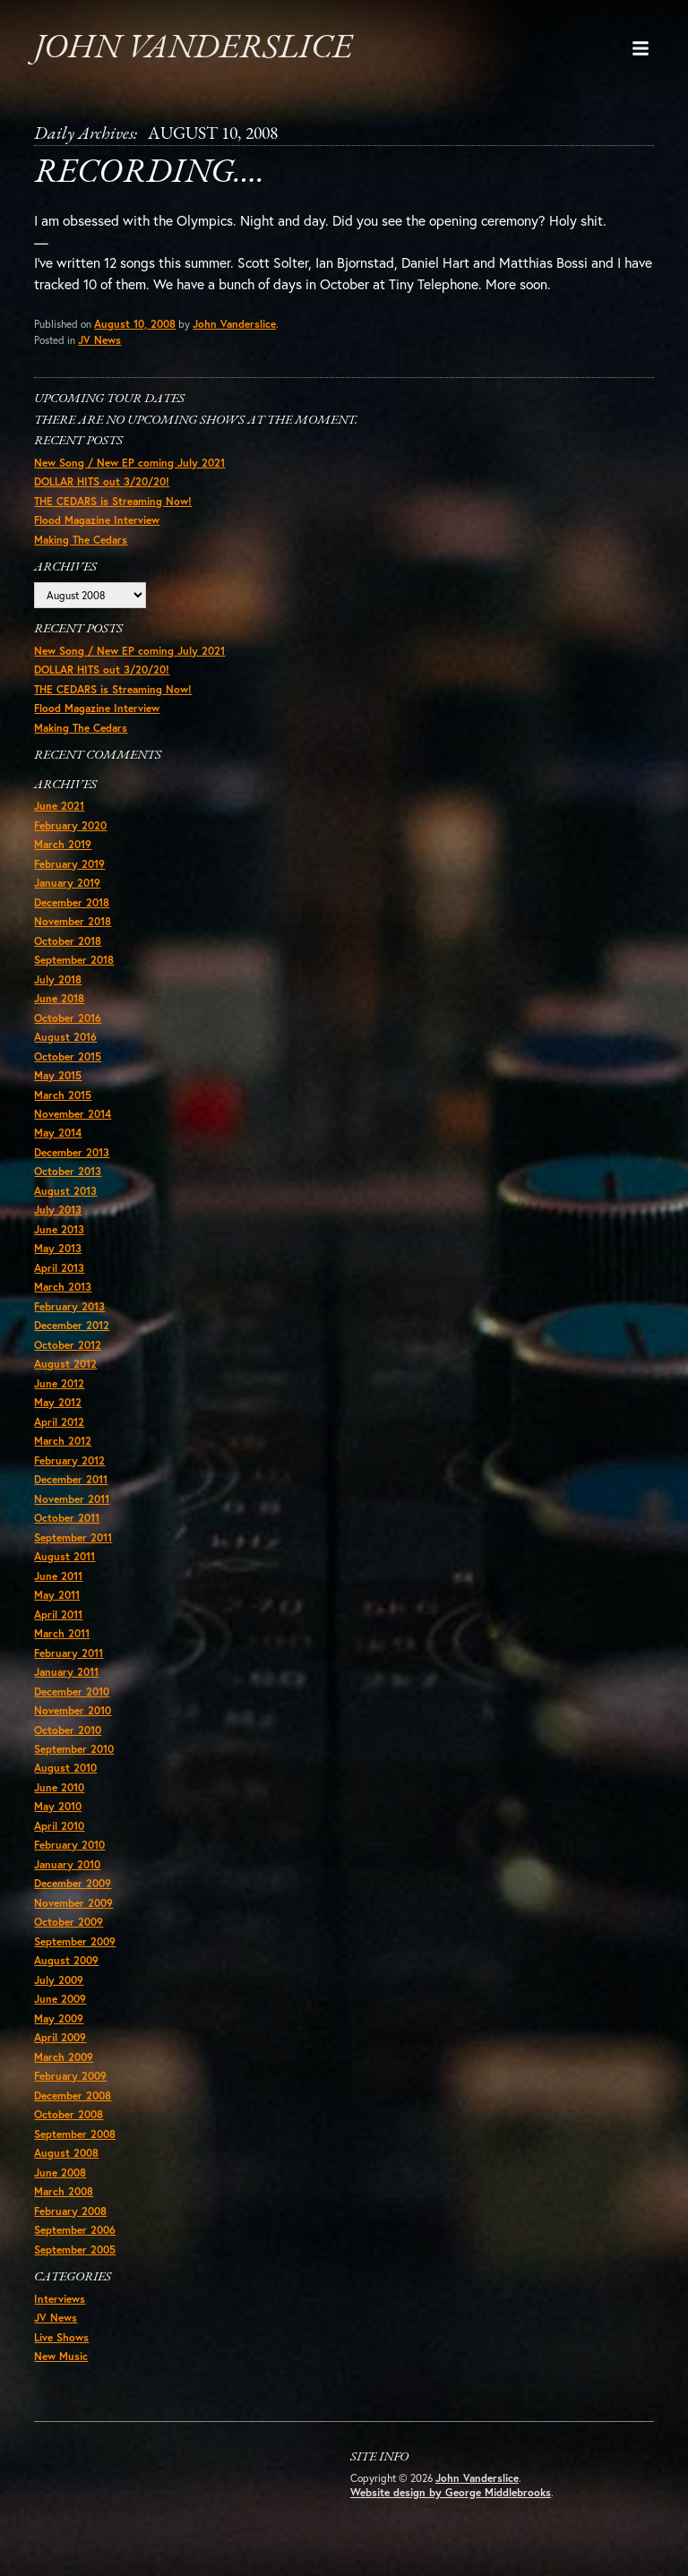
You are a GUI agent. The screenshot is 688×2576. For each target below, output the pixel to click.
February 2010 (69, 1858)
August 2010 (65, 1780)
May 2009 (58, 2032)
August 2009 (66, 1973)
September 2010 (74, 1761)
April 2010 (59, 1838)
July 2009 (58, 1993)
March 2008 (63, 2205)
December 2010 (71, 1703)
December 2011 (71, 1490)
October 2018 (67, 949)
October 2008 (68, 2128)
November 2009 (73, 1915)
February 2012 (69, 1471)
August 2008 (66, 2167)
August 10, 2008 (135, 327)
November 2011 (71, 1509)
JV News (100, 343)
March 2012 (62, 1451)
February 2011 (68, 1664)
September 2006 (75, 2244)
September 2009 (75, 1954)
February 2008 (70, 2225)
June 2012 (59, 1393)
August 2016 (65, 1045)
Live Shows (61, 2352)
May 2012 (58, 1413)
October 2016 (67, 1026)
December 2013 (71, 1161)
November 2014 (72, 1122)
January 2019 (67, 890)
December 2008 (72, 2109)
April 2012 (59, 1431)
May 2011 (57, 1606)
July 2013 (58, 1219)
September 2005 (75, 2264)
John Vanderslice (200, 48)
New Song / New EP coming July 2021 (129, 467)
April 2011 (58, 1625)
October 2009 (68, 1935)
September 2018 (74, 968)
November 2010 (72, 1722)
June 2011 (58, 1586)
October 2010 (67, 1741)
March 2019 (62, 852)
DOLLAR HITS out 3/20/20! (101, 487)
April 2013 (59, 1277)
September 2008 (75, 2147)
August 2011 (64, 1568)
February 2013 (69, 1316)
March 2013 (62, 1296)
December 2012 (71, 1335)
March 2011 (62, 1645)
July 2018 (58, 987)
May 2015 (58, 1084)
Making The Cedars (80, 544)
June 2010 (59, 1800)
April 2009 (60, 2050)
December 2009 (72, 1896)
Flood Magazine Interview (96, 525)
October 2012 (67, 1354)
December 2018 (71, 909)
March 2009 (63, 2070)
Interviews (59, 2314)
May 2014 (58, 1142)
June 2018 (59, 1006)
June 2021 (59, 813)
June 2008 (60, 2187)
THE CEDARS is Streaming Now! (113, 505)
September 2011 (73, 1548)
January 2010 (67, 1877)
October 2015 (67, 1064)
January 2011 (66, 1683)
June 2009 (60, 2012)
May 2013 (58, 1258)
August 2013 (65, 1199)
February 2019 (69, 871)
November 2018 (72, 929)
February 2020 (70, 832)
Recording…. (154, 175)
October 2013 (67, 1181)
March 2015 (62, 1103)
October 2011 (66, 1528)
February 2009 (70, 2090)
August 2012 (65, 1374)
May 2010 (58, 1818)
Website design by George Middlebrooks (450, 2508)
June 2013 (59, 1239)
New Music (61, 2371)
